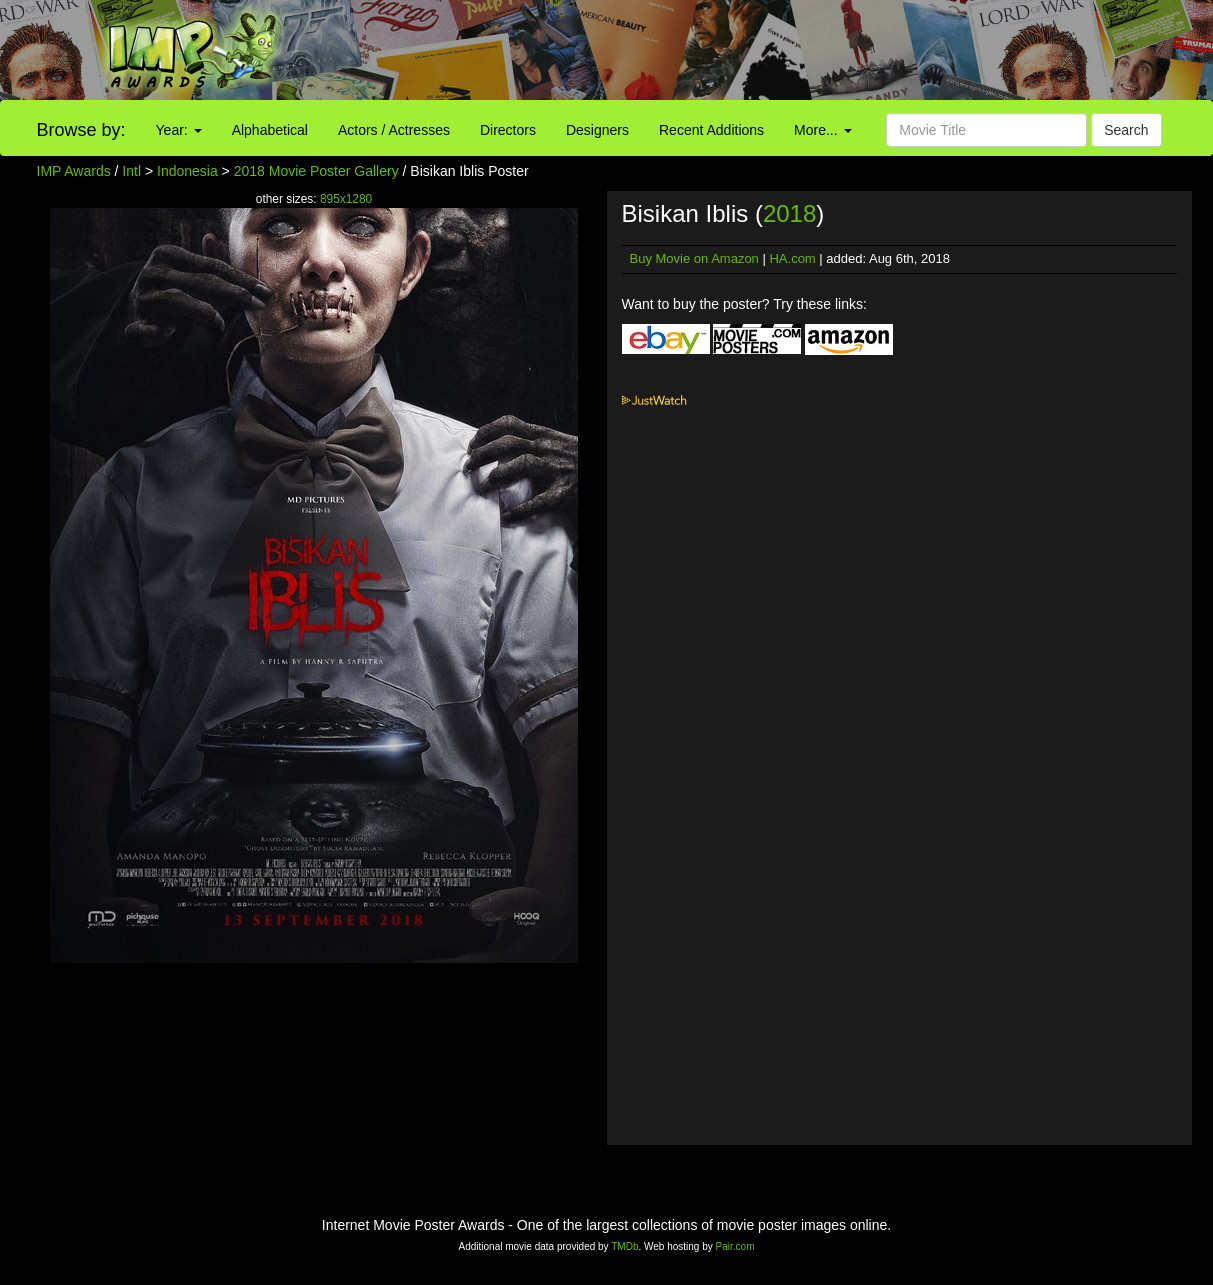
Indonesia (187, 171)
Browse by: (81, 130)
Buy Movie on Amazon (694, 258)
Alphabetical (270, 130)
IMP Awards (74, 171)
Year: (179, 130)
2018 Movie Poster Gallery (316, 171)
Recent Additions (711, 130)
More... (822, 130)
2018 (789, 213)
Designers (597, 130)
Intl (131, 171)
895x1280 (346, 199)
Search (1126, 130)
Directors (508, 130)
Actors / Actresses (394, 130)
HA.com (792, 258)
